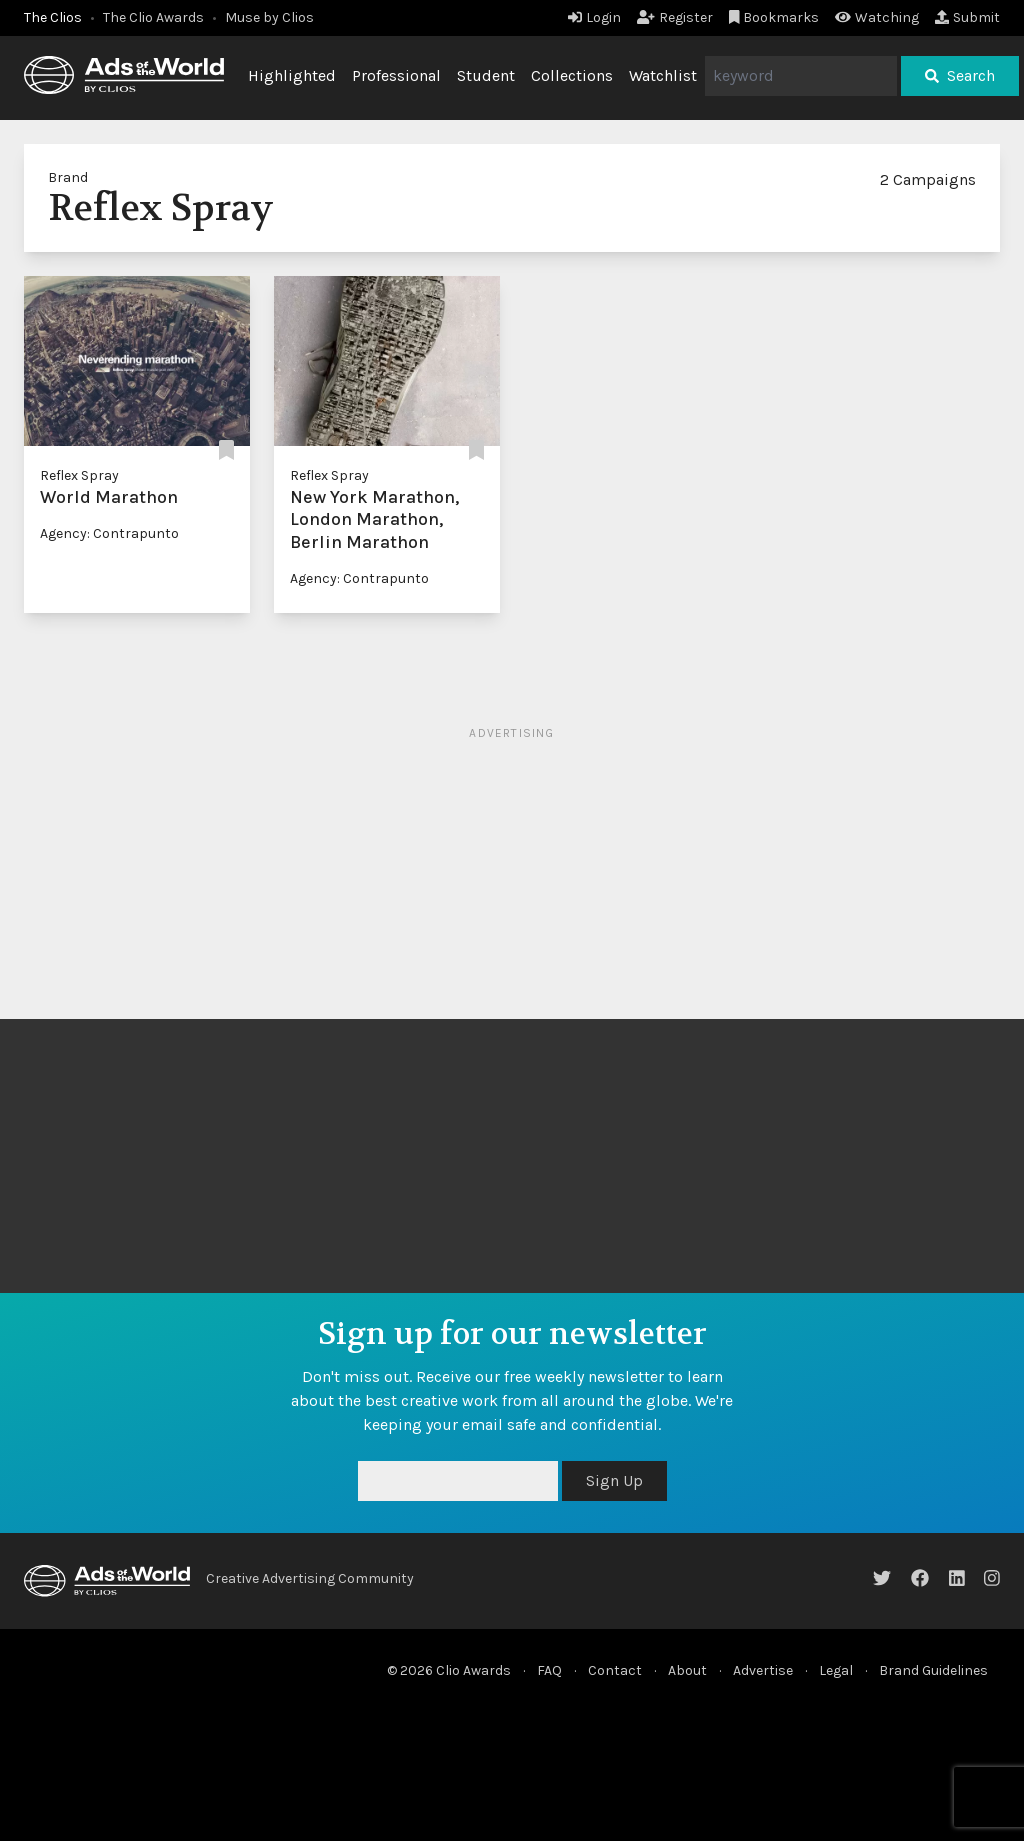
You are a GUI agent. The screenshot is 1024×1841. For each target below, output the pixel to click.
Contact (615, 1670)
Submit (967, 17)
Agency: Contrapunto (109, 533)
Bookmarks (774, 17)
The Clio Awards (153, 17)
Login (594, 17)
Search (960, 75)
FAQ (549, 1670)
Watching (877, 17)
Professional (396, 75)
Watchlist (663, 75)
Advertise (763, 1670)
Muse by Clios (269, 17)
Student (486, 75)
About (687, 1670)
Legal (836, 1670)
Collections (572, 75)
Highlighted (292, 75)
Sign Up (614, 1480)
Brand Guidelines (933, 1670)
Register (675, 17)
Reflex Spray (79, 475)
